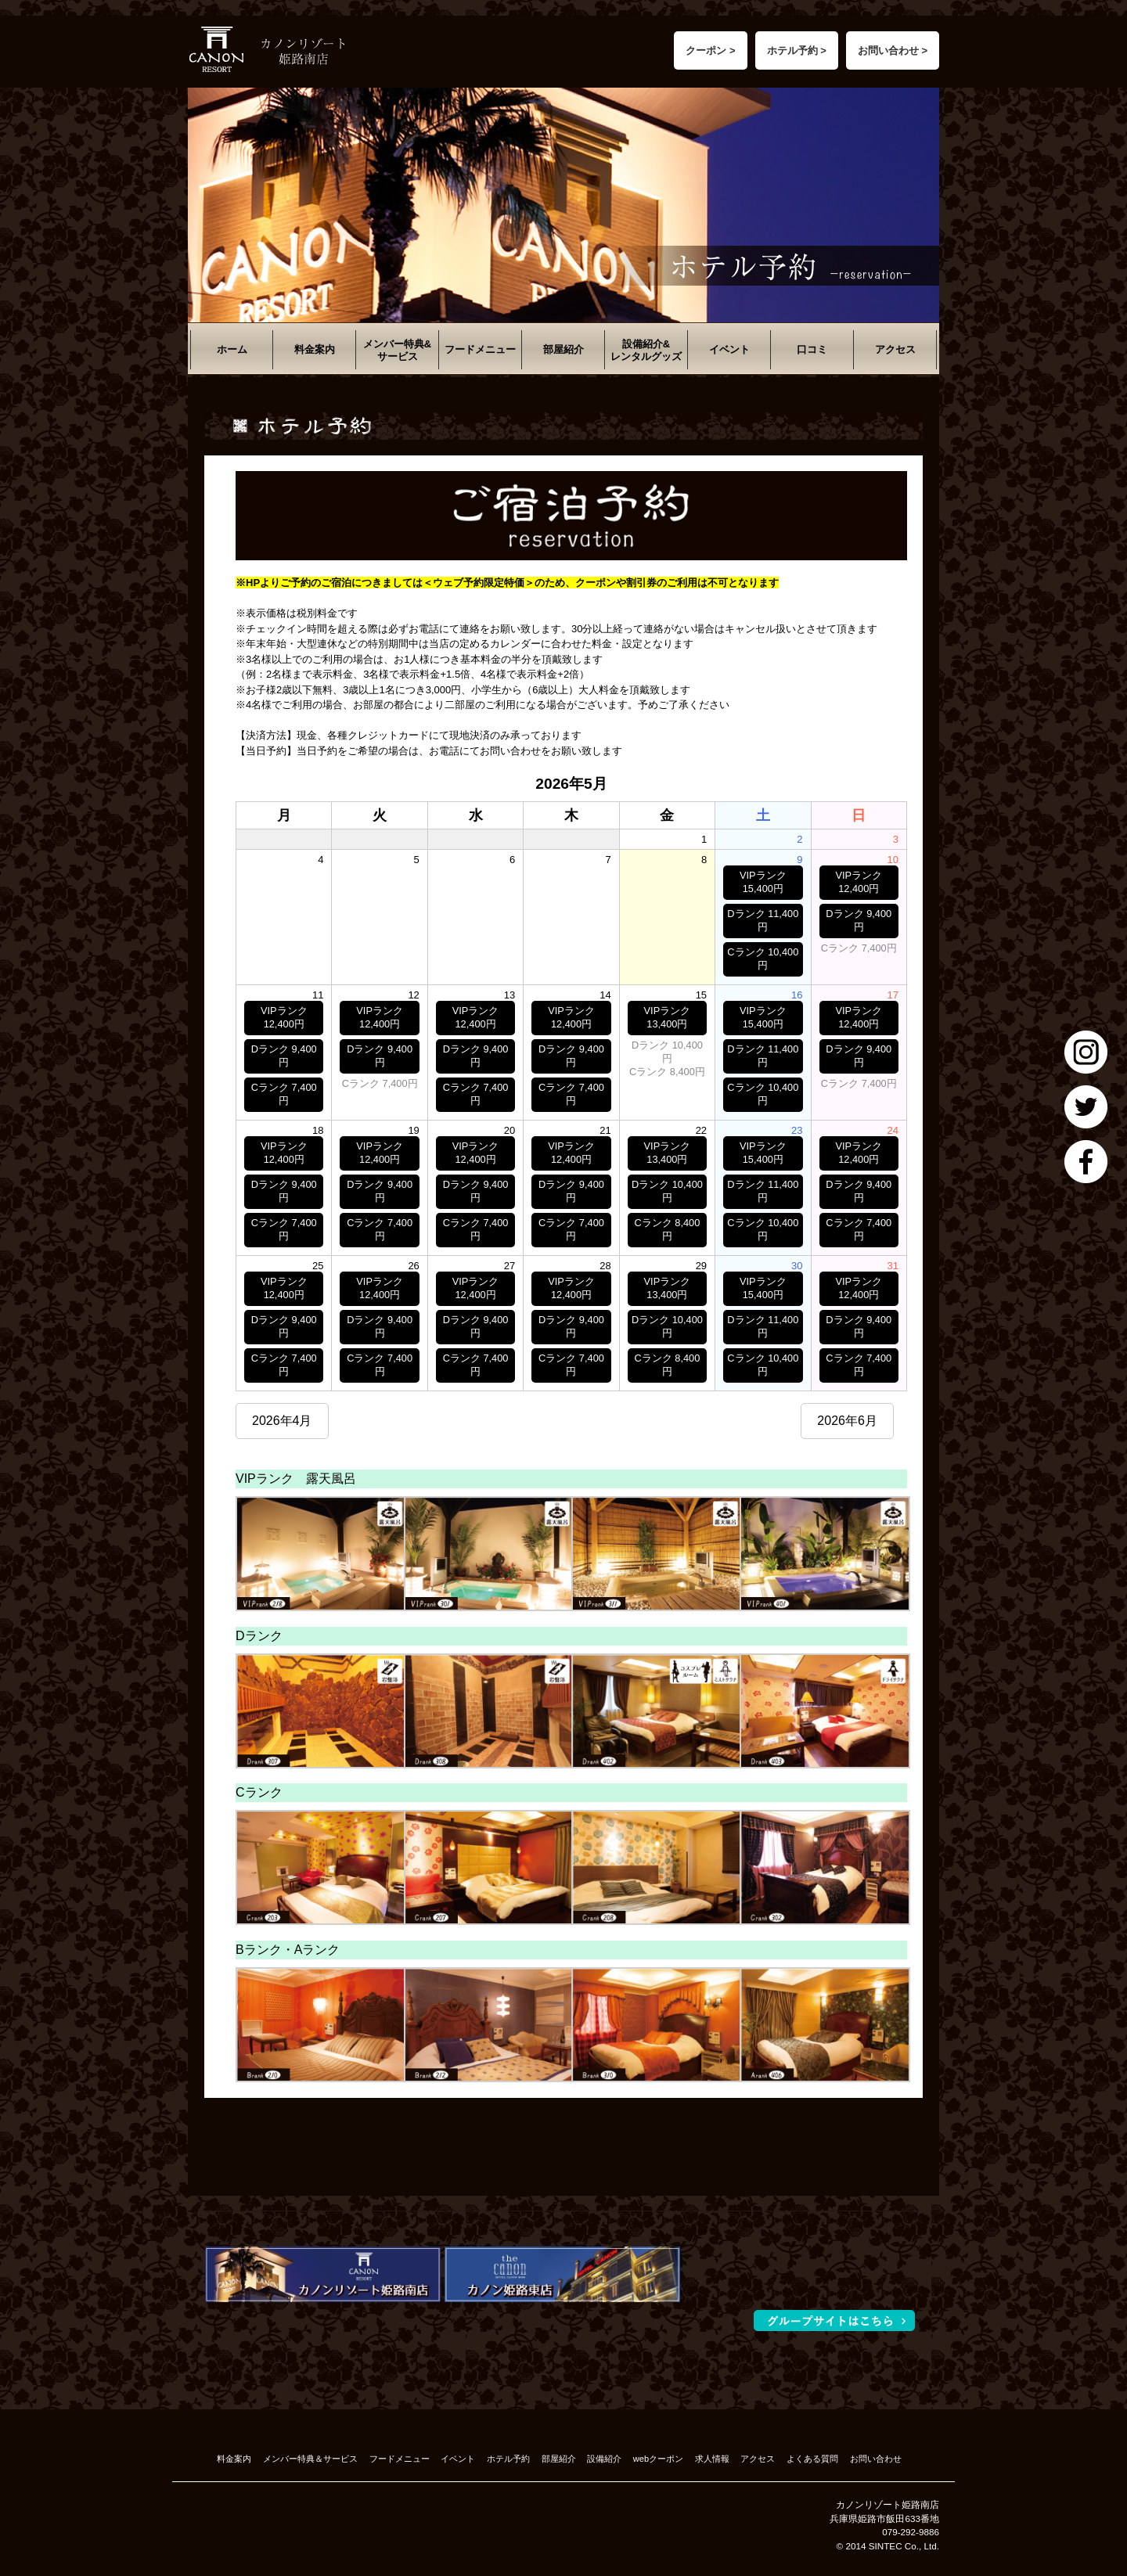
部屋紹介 (563, 349)
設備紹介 (604, 2458)
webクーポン (658, 2458)
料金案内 (314, 349)
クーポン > (710, 50)
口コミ (812, 349)
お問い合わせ (876, 2458)
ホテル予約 (508, 2458)
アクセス (895, 349)
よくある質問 (812, 2458)
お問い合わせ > (892, 50)
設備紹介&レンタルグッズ (646, 350)
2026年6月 (847, 1420)
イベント (729, 349)
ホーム (232, 349)
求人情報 (712, 2458)
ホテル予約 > (796, 50)
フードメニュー (480, 349)
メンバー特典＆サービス (310, 2458)
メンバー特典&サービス (397, 350)
